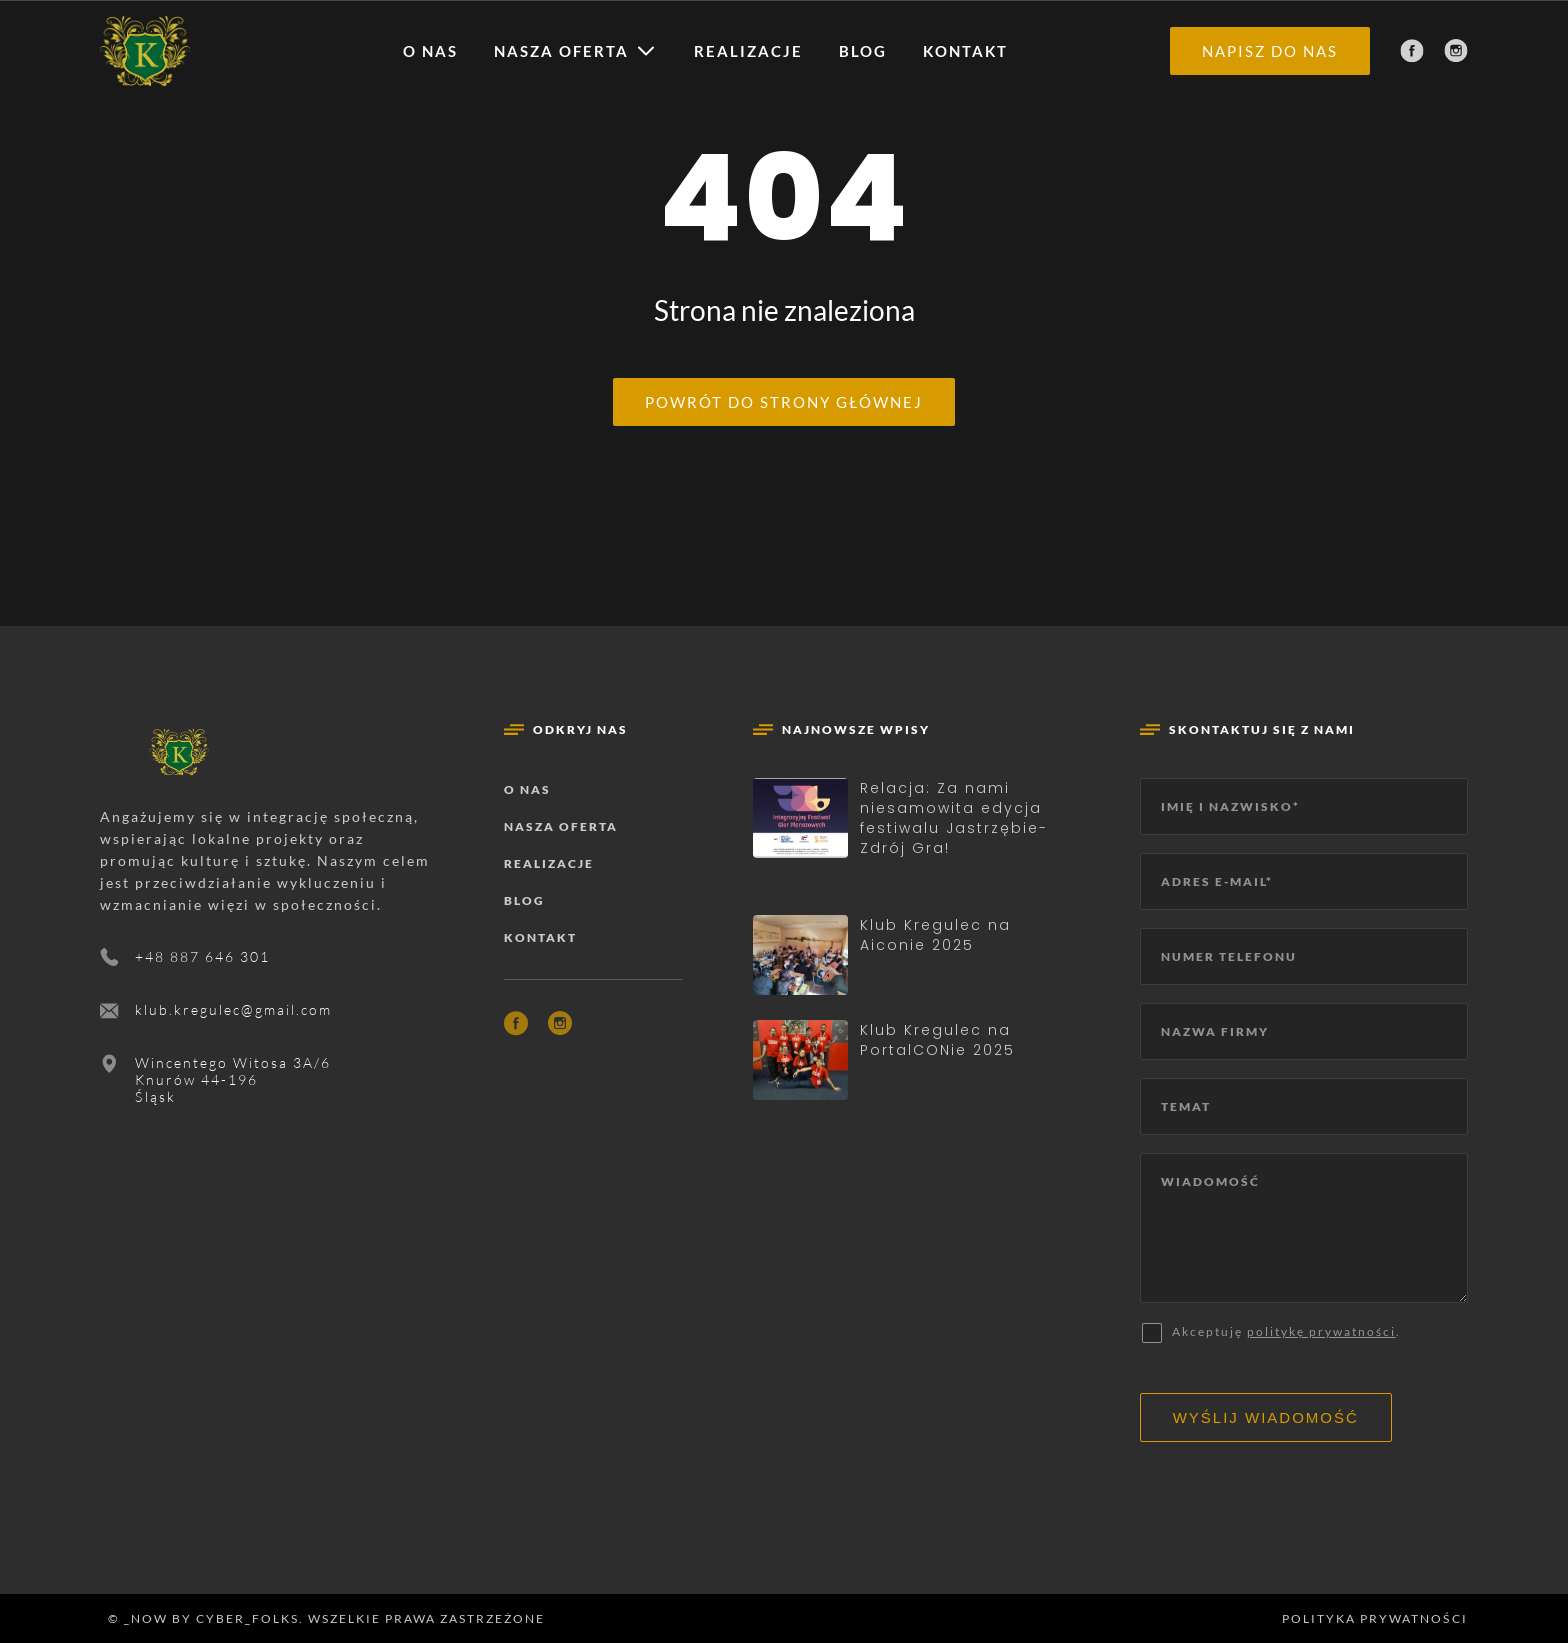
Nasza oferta (561, 51)
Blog (863, 51)
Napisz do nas (1270, 51)
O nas (430, 51)
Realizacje (748, 51)
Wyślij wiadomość (1266, 1417)
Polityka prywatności (1375, 1618)
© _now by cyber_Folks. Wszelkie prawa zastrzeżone (322, 1618)
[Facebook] (1412, 51)
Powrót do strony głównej (784, 402)
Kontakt (965, 51)
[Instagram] (1456, 51)
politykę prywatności (1321, 1331)
